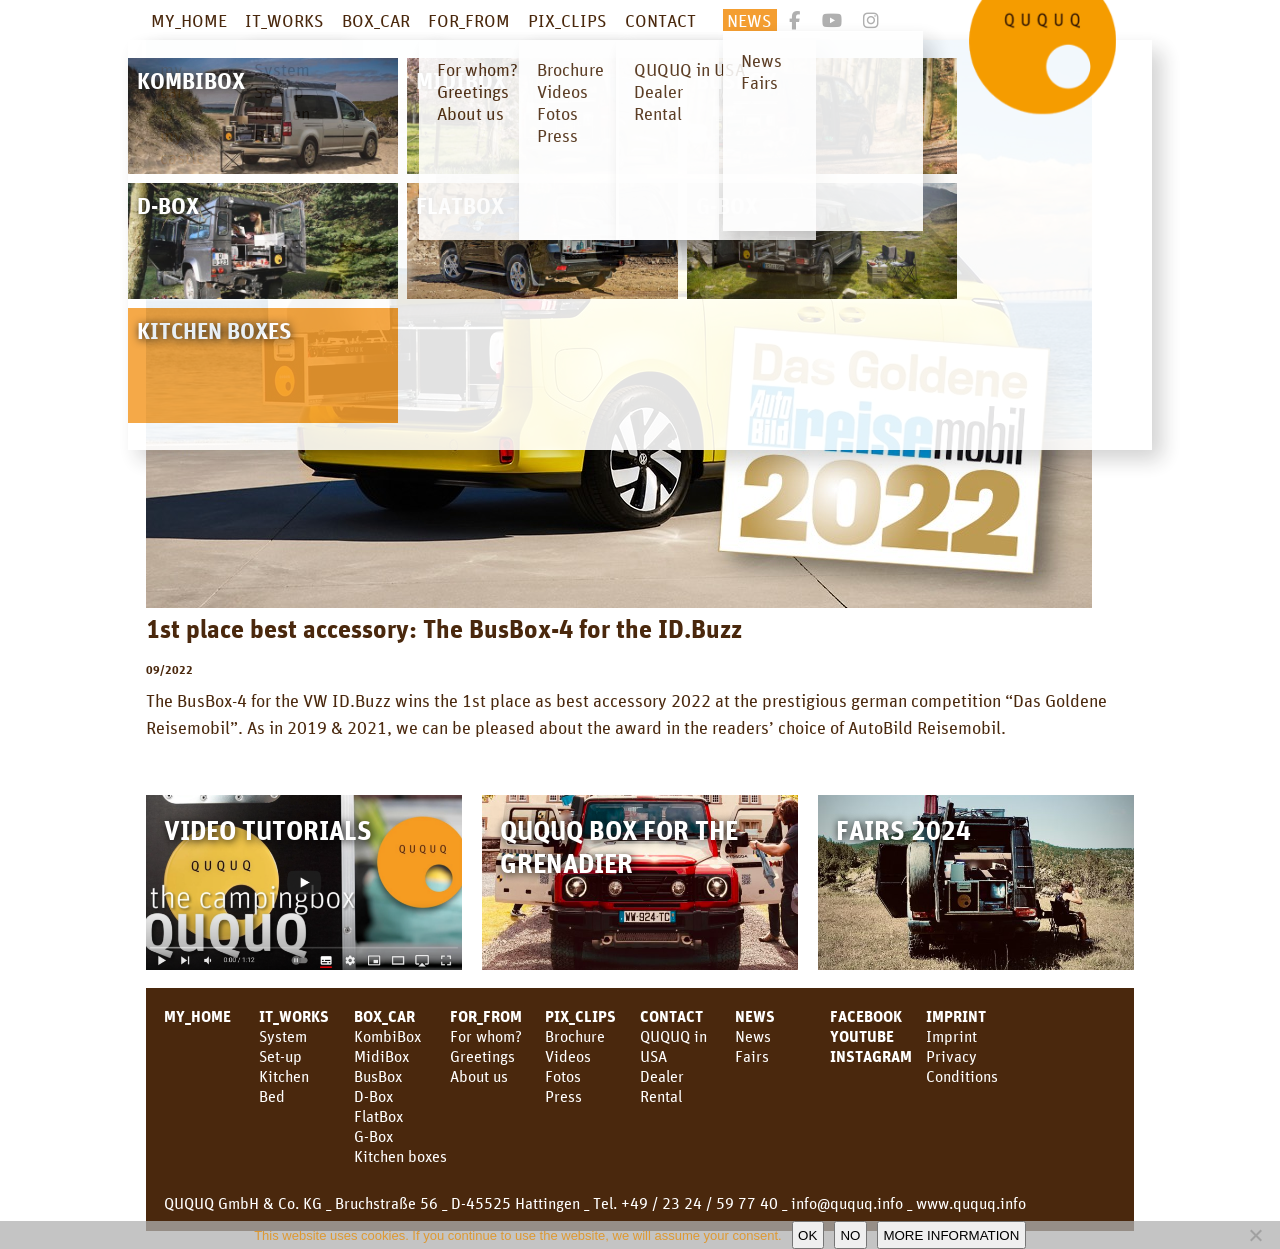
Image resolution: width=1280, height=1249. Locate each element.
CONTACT (660, 20)
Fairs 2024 (903, 829)
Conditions (962, 1076)
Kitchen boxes (400, 1156)
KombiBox (387, 1036)
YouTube (862, 1036)
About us (479, 1076)
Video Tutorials (268, 829)
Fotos (563, 1076)
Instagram (871, 1056)
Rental (661, 1096)
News (753, 1036)
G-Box (373, 1136)
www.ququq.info (971, 1203)
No (850, 1235)
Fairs (752, 1056)
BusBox (378, 1076)
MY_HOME (189, 20)
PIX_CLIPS (567, 20)
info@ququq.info (847, 1203)
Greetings (482, 1056)
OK (807, 1235)
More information (951, 1235)
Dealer (662, 1076)
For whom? (486, 1036)
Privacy (951, 1056)
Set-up (280, 1056)
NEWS (749, 20)
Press (563, 1096)
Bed (272, 1096)
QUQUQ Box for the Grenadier (619, 846)
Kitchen (284, 1076)
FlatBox (378, 1116)
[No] (1255, 1235)
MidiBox (381, 1056)
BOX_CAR (376, 20)
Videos (568, 1056)
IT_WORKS (284, 20)
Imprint (956, 1016)
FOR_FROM (469, 20)
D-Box (373, 1096)
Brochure (575, 1036)
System (283, 1036)
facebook (866, 1016)
